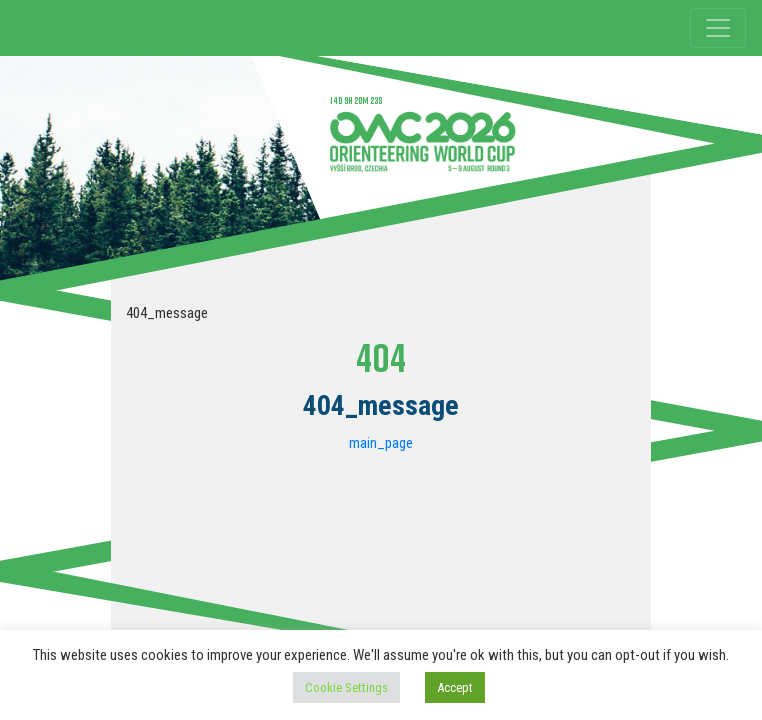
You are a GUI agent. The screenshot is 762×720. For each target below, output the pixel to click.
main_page (381, 443)
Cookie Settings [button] (346, 687)
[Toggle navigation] (718, 28)
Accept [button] (455, 687)
